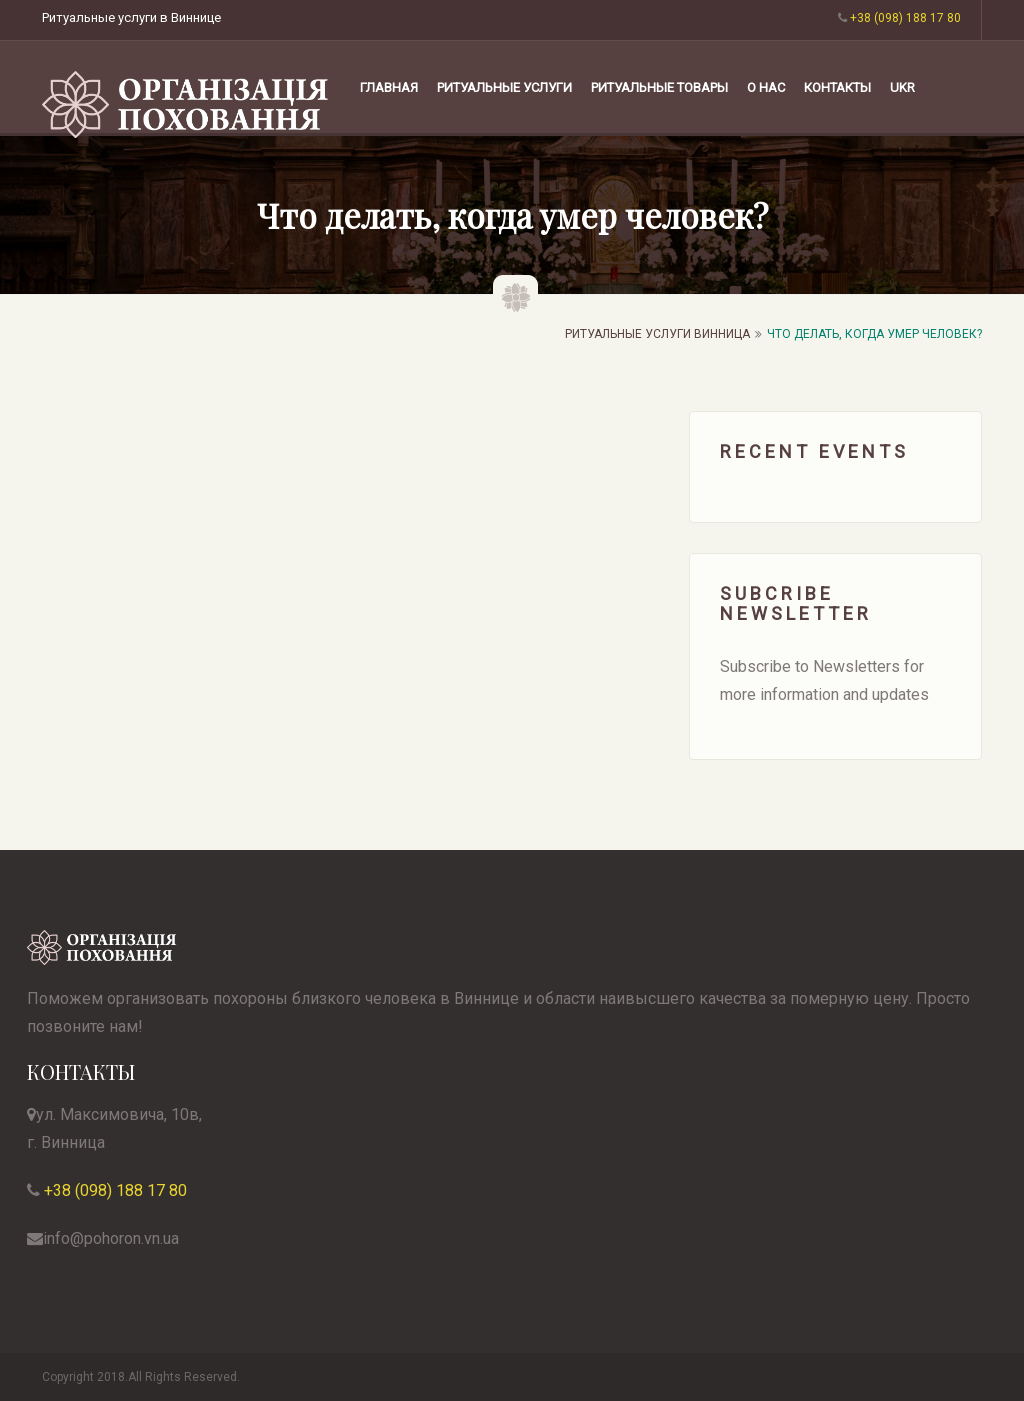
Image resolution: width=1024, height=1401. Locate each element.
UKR (902, 87)
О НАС (766, 87)
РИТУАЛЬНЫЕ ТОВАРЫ (659, 87)
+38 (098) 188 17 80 (113, 1190)
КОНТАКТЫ (837, 87)
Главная (389, 87)
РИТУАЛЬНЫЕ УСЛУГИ (504, 87)
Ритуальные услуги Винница (657, 334)
